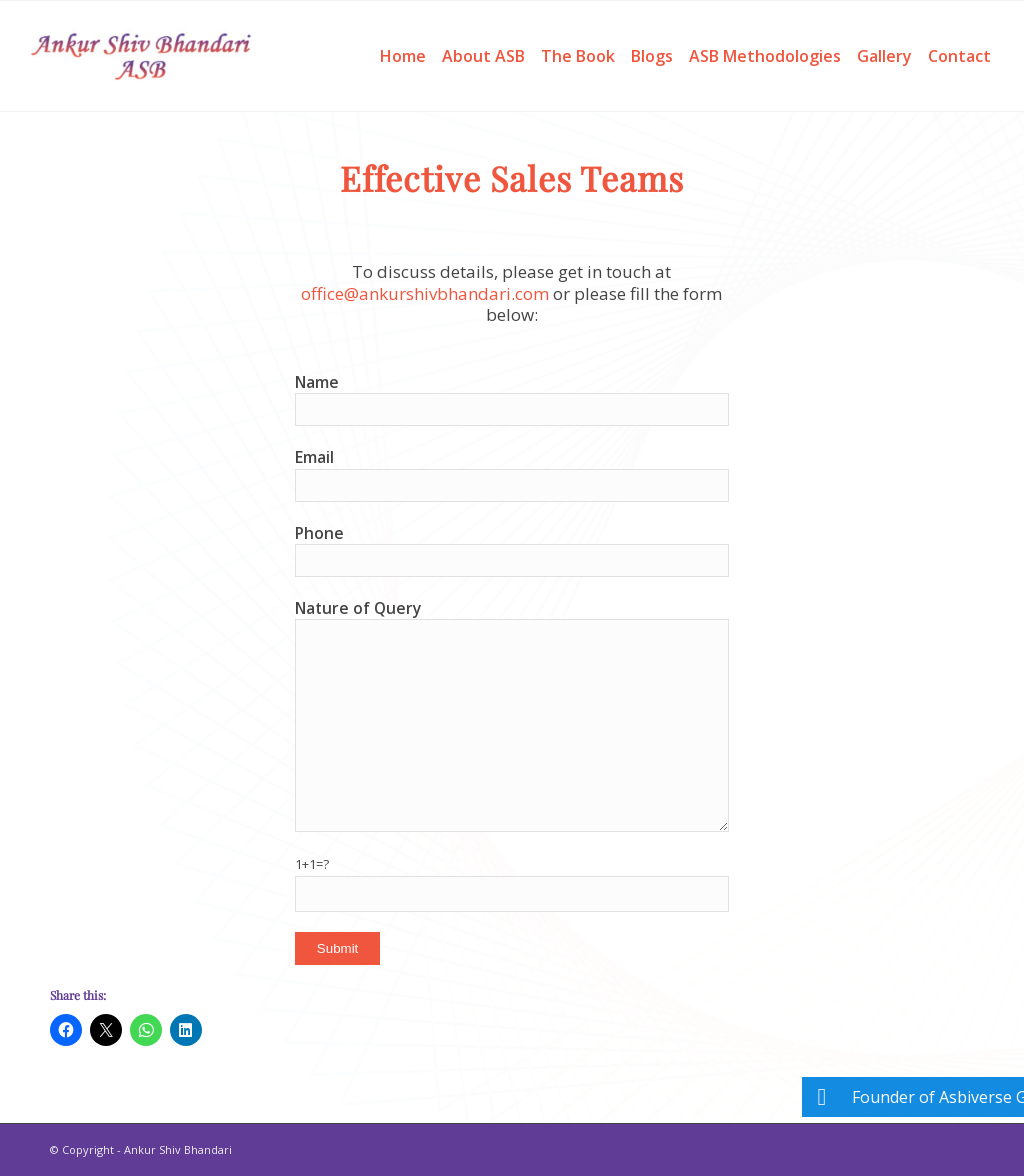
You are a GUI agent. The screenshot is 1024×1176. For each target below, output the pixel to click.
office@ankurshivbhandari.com (425, 293)
